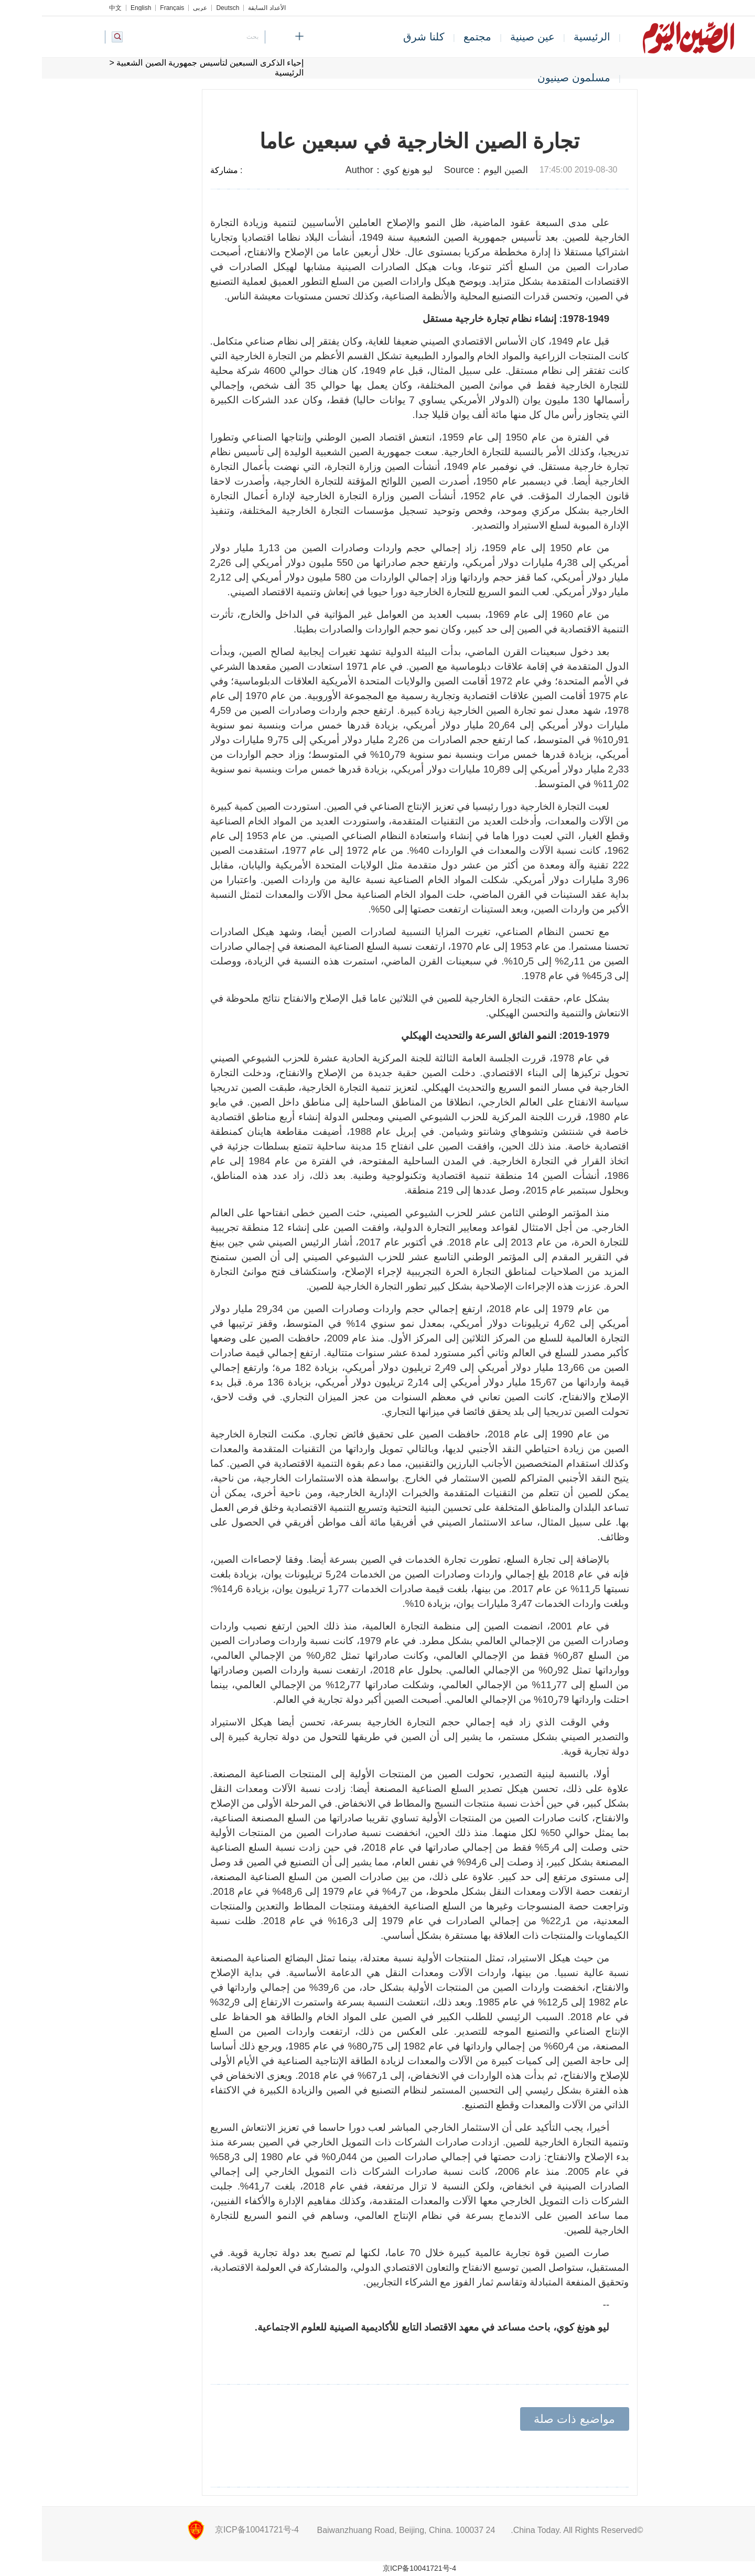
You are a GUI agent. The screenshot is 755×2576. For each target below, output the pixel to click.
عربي (158, 8)
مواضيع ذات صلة (532, 2418)
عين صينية (490, 36)
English (99, 8)
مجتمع (435, 36)
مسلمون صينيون (531, 77)
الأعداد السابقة (224, 8)
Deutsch (185, 8)
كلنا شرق (382, 36)
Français (130, 8)
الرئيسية (550, 36)
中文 (73, 8)
